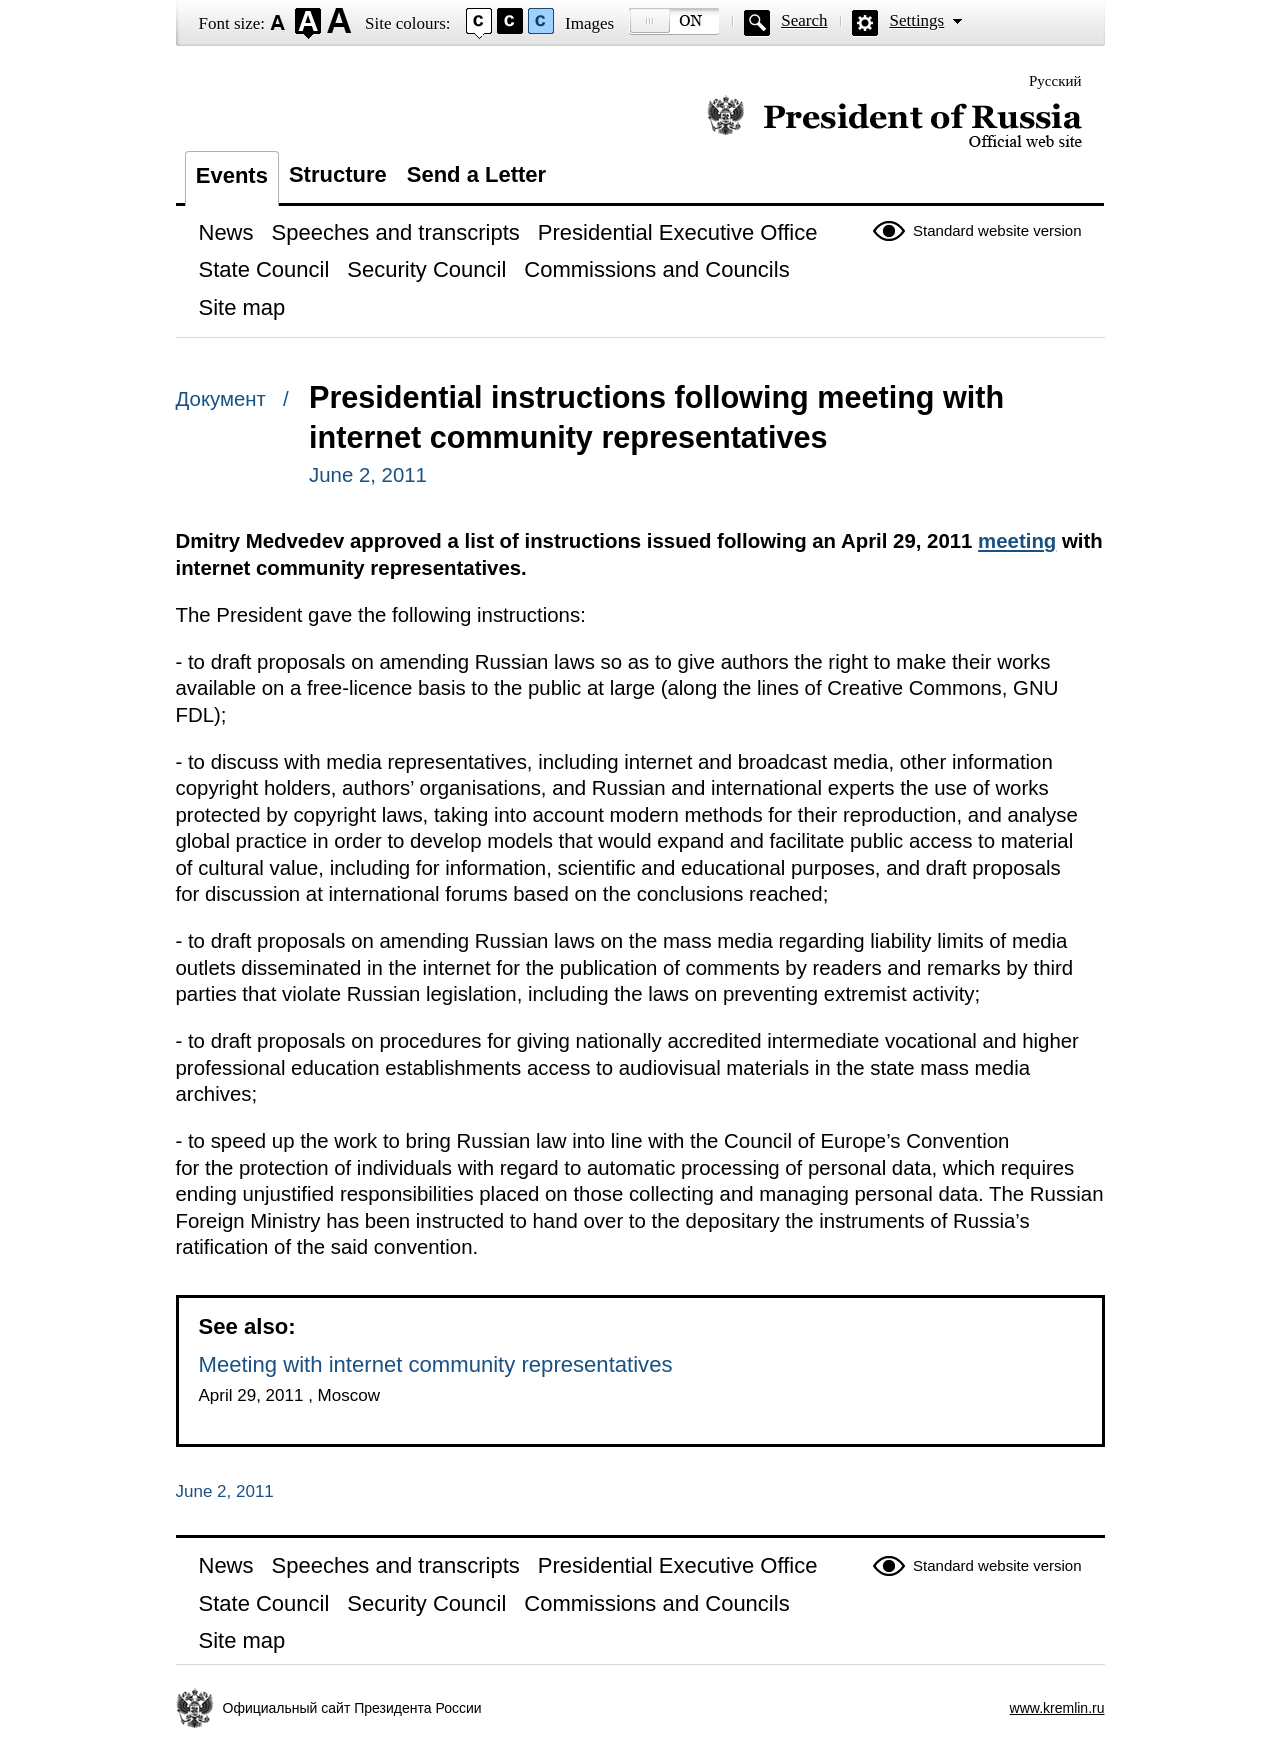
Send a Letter (476, 174)
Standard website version (997, 230)
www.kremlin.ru (1057, 1708)
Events (232, 175)
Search (804, 20)
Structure (338, 174)
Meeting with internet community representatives (436, 1364)
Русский (1055, 81)
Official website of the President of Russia (894, 122)
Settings (916, 20)
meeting (1017, 541)
